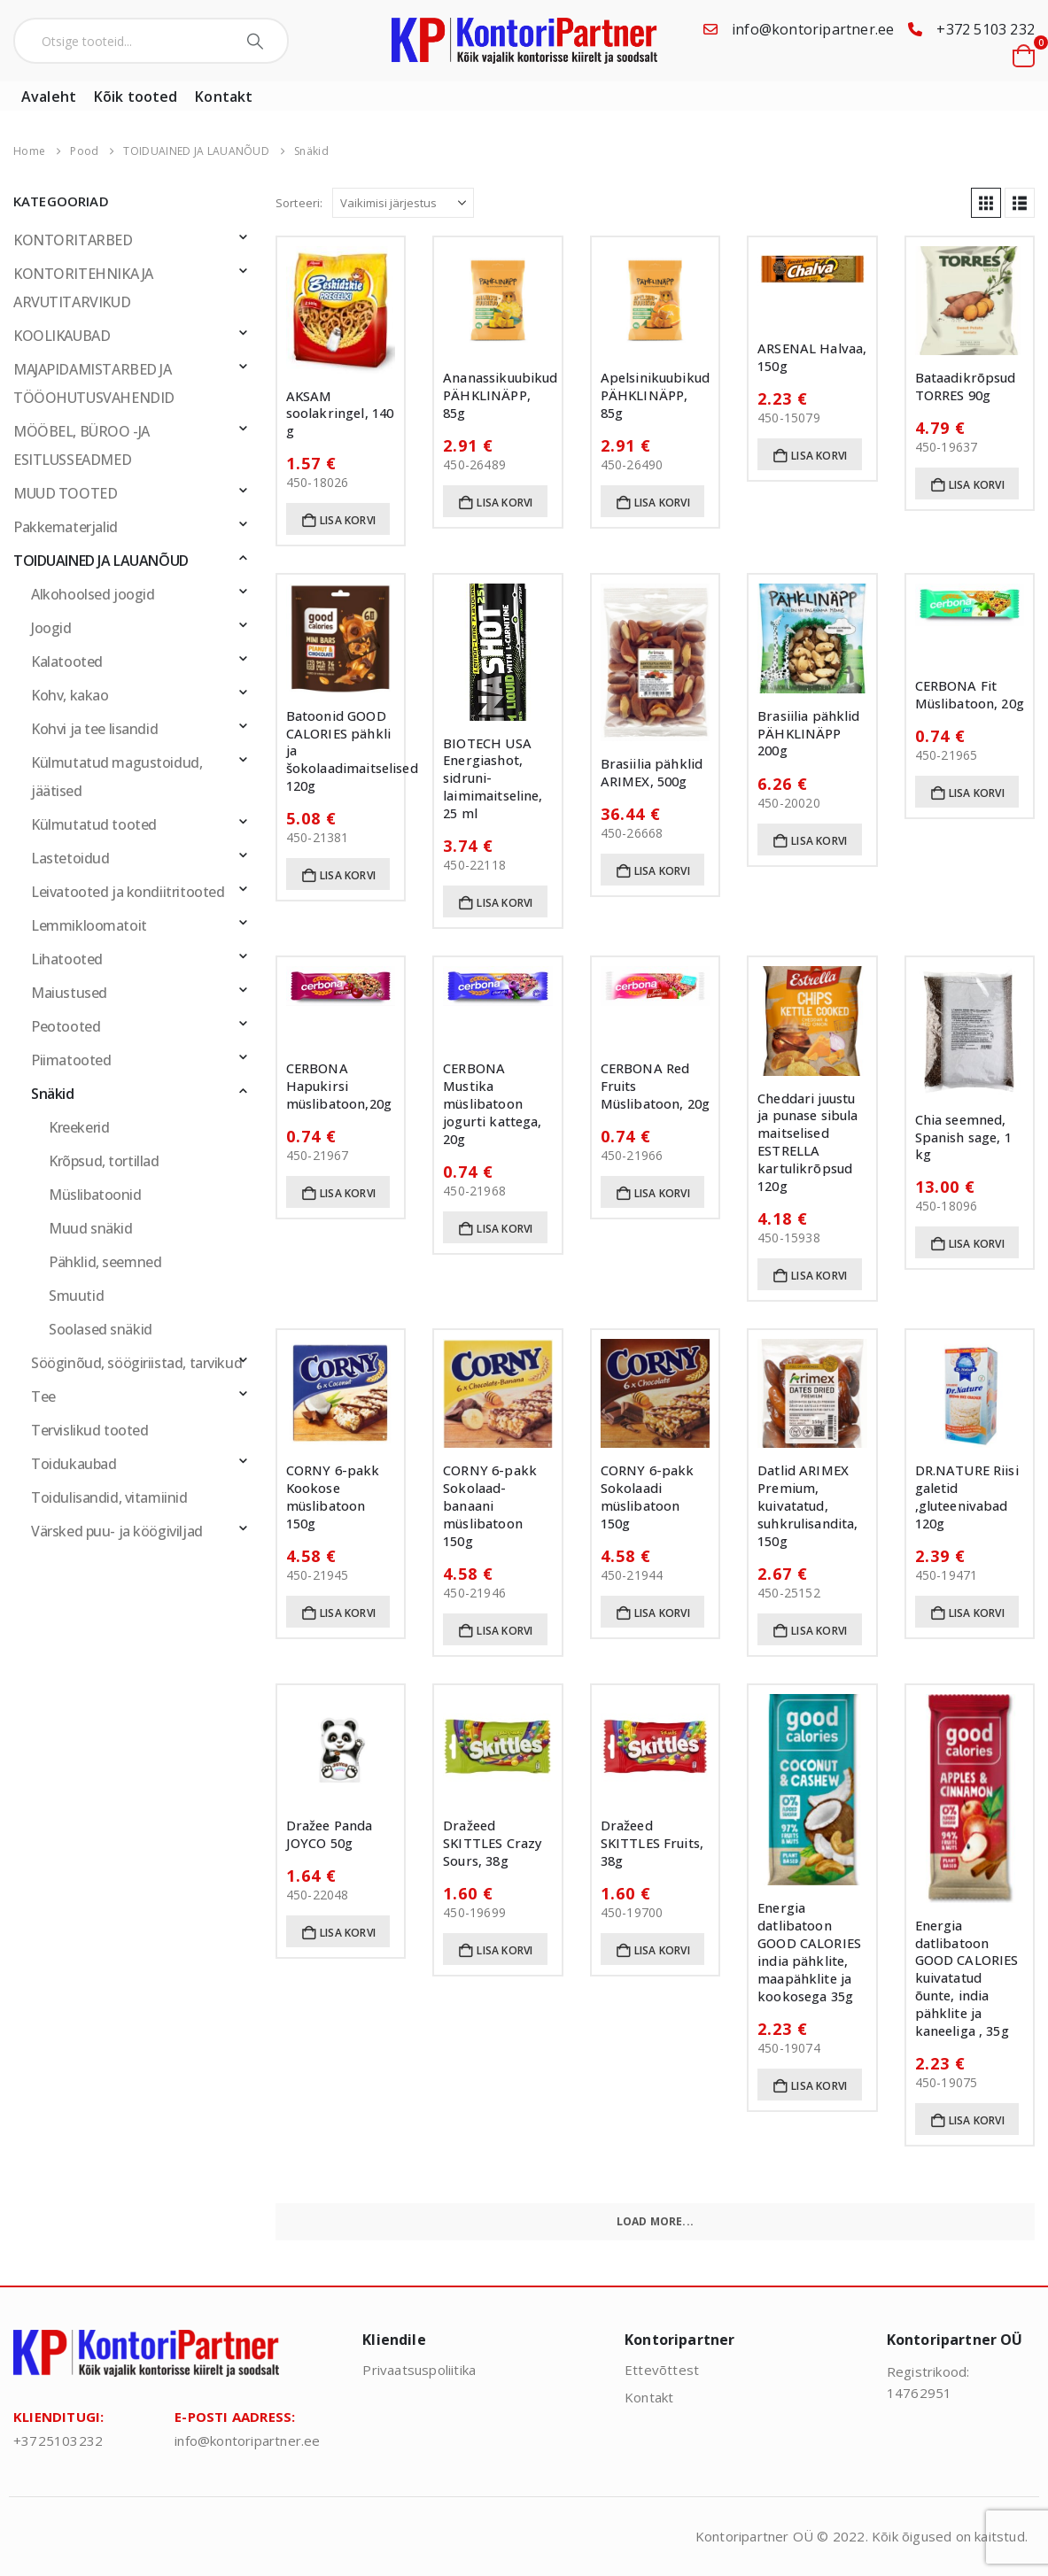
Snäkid (52, 1093)
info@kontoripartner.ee (813, 29)
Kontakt (223, 96)
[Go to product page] (340, 310)
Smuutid (76, 1295)
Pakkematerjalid (65, 527)
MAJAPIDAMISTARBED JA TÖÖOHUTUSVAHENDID (94, 383)
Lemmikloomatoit (89, 925)
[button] (986, 203)
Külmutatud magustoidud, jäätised (116, 777)
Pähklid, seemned (105, 1262)
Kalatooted (67, 661)
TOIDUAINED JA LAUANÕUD (101, 560)
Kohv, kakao (69, 695)
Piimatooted (71, 1060)
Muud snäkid (90, 1228)
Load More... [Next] (655, 2221)
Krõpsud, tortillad (104, 1161)
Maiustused (69, 992)
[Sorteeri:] (403, 203)
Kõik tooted (135, 96)
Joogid (51, 628)
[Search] (257, 40)
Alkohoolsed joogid (92, 594)
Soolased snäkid (100, 1329)
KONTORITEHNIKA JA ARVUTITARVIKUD (83, 288)
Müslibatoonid (95, 1194)
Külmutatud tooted (94, 824)
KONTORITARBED (73, 240)
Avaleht (48, 96)
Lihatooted (67, 959)
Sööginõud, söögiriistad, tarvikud (136, 1363)
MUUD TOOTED (65, 493)
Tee (43, 1396)
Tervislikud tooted (89, 1430)
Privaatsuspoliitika (419, 2370)
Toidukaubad (73, 1464)
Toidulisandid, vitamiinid (109, 1497)
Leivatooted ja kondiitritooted (127, 891)
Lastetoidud (70, 858)
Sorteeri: (299, 203)
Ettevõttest (662, 2370)
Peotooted (65, 1026)
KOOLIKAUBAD (61, 335)
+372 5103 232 (985, 29)
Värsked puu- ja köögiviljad (117, 1531)
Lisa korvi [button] (348, 520)
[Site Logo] (524, 41)
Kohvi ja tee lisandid (94, 729)
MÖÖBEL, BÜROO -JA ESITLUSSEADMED (81, 445)
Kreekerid (79, 1127)
